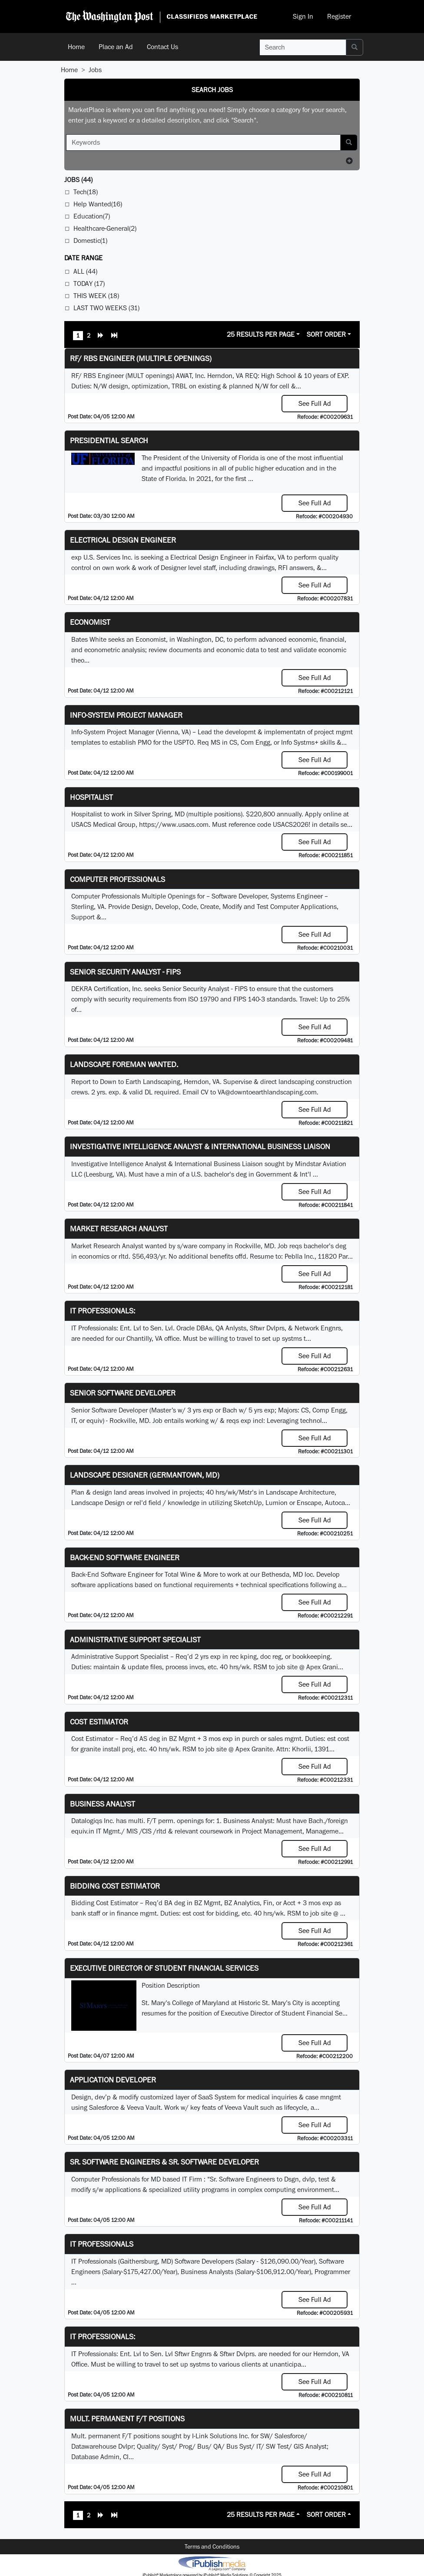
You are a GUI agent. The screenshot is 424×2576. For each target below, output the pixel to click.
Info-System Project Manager (126, 714)
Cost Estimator (99, 1721)
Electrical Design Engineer (123, 539)
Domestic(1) (90, 240)
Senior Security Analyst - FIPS (125, 971)
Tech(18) (85, 192)
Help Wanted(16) (97, 204)
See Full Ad (314, 403)
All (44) (85, 271)
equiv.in (82, 1831)
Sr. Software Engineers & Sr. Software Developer (164, 2161)
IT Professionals (101, 2243)
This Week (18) (96, 296)
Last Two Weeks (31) (106, 308)
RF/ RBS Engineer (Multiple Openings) (141, 358)
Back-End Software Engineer (124, 1557)
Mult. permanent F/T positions (127, 2418)
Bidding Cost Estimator (115, 1885)
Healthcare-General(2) (104, 228)
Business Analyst (102, 1803)
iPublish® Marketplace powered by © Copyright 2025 (212, 2563)
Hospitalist (91, 797)
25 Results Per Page (261, 334)
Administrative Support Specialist (135, 1639)
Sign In (303, 16)
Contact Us (162, 47)
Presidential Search (109, 440)
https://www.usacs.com (174, 824)
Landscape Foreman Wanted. (124, 1064)
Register (339, 16)
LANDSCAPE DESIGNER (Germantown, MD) (144, 1474)
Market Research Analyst (119, 1228)
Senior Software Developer (123, 1392)
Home (76, 47)
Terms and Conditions (212, 2546)
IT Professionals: (102, 1310)
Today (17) (89, 283)
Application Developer (113, 2079)
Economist (90, 622)
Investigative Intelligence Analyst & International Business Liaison (200, 1146)
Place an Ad (116, 47)
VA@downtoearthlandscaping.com (267, 1092)
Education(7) (91, 216)
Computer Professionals (117, 879)
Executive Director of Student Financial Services (164, 1968)
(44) (78, 180)
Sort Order (326, 334)
